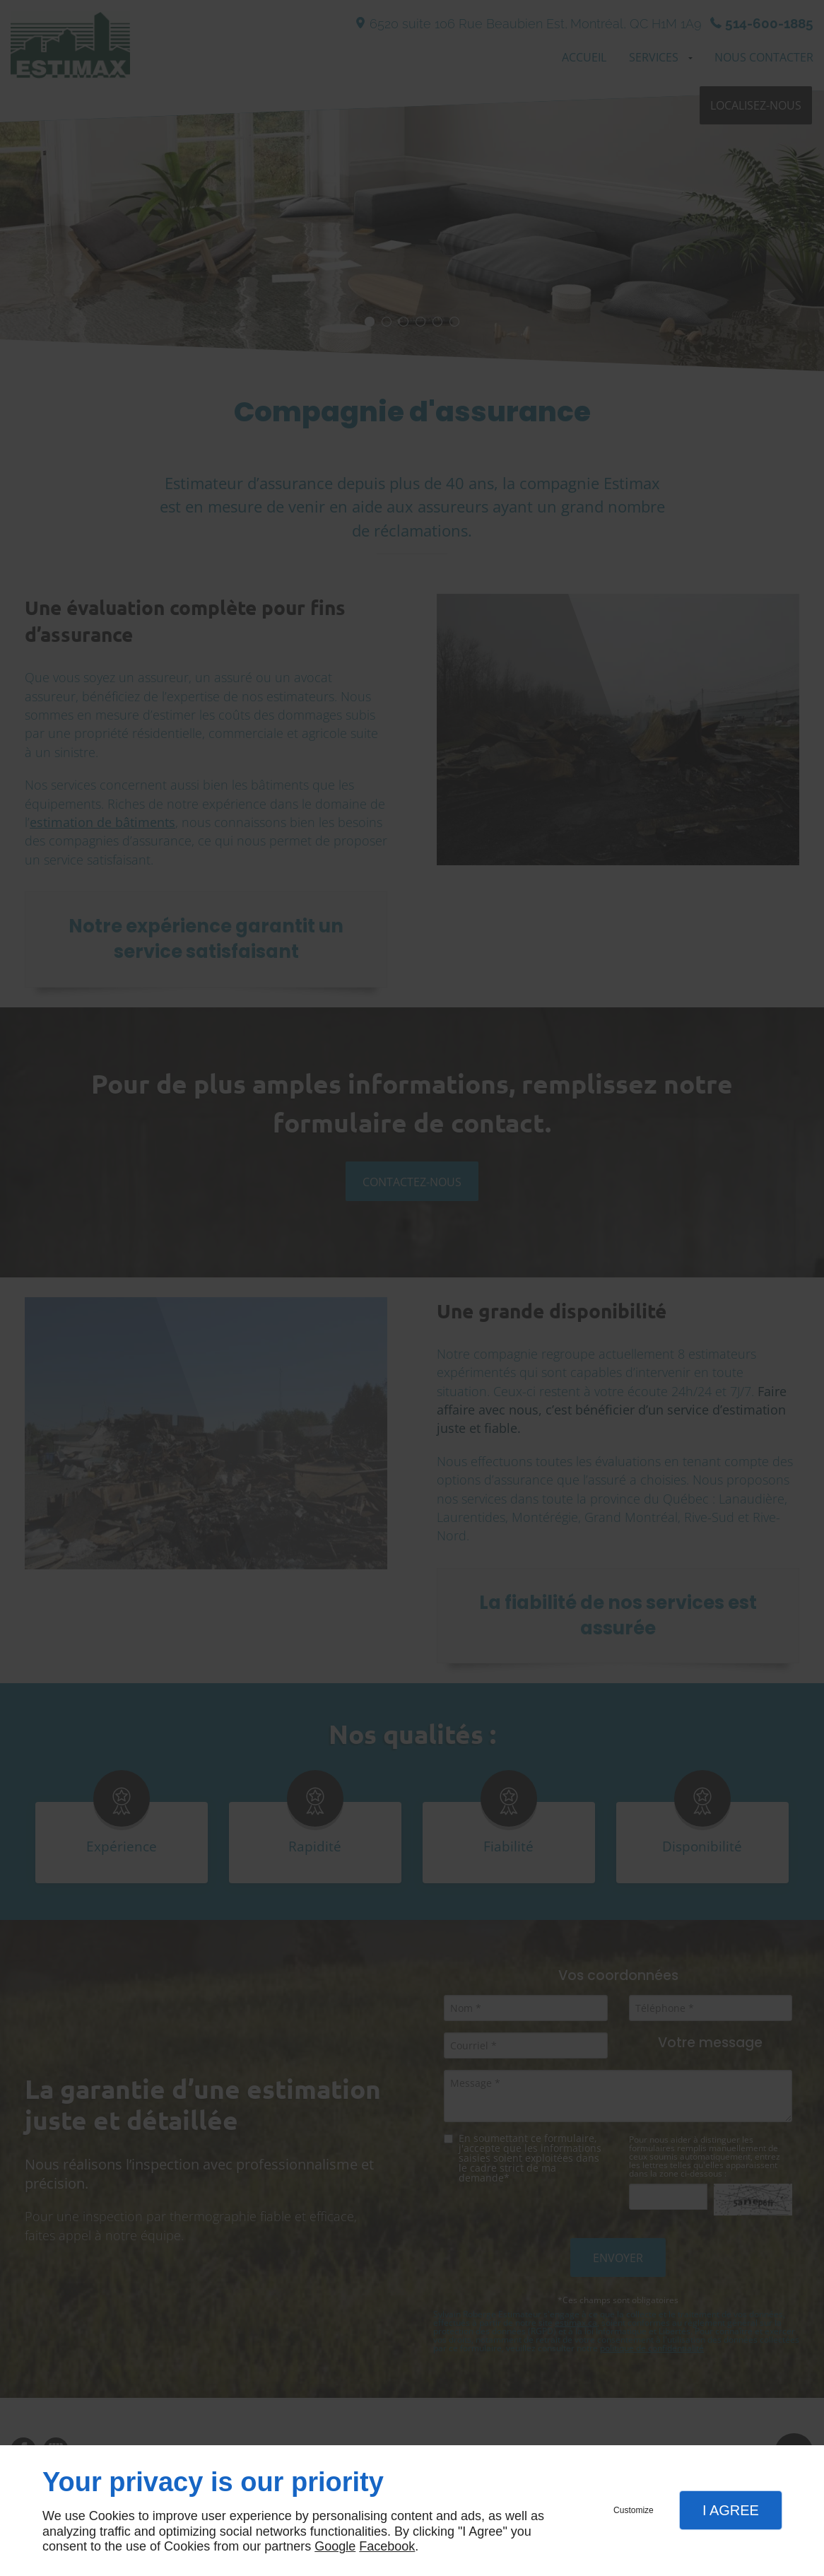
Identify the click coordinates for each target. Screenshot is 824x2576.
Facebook (387, 2546)
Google (334, 2546)
